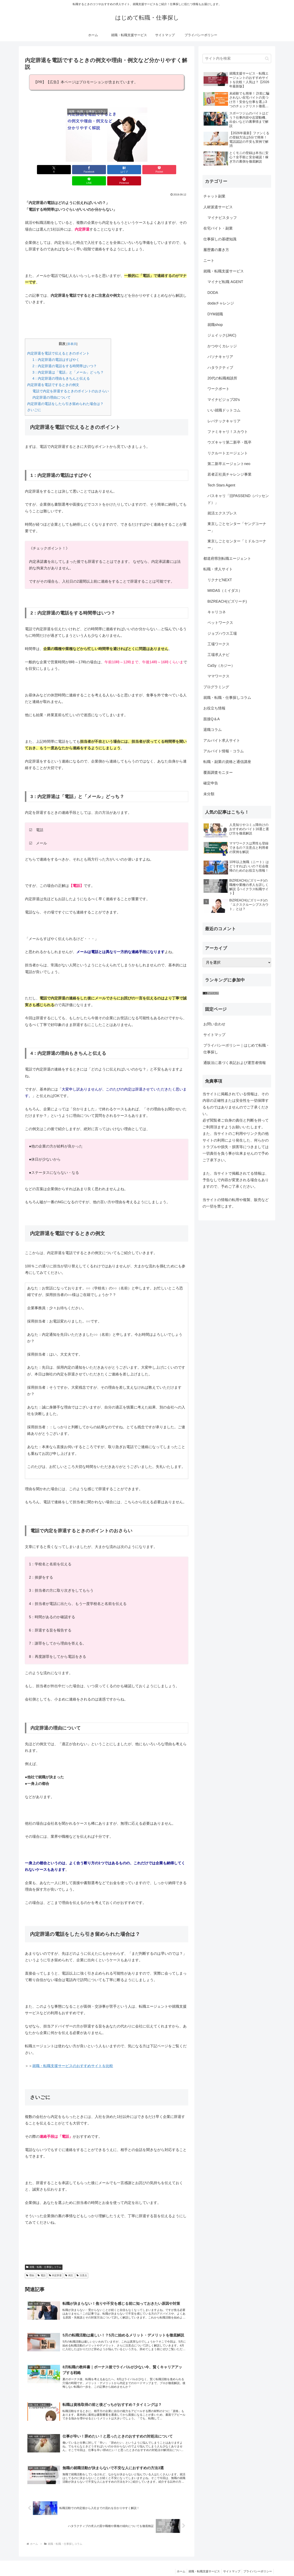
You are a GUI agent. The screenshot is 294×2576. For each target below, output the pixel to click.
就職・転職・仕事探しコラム (43, 2255)
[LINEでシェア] (148, 169)
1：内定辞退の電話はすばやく (56, 348)
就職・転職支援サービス (201, 2563)
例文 (69, 2264)
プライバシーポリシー (257, 2563)
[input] (237, 58)
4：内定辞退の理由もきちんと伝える (61, 367)
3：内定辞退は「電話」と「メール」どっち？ (68, 361)
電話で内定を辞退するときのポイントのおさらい (70, 380)
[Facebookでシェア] (65, 169)
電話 (42, 2264)
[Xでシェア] (38, 169)
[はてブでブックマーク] (93, 169)
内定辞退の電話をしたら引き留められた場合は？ (65, 393)
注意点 (82, 2264)
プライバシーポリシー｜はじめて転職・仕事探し (236, 1048)
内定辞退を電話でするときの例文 (53, 374)
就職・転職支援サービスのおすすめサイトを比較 (72, 2055)
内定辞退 (55, 2264)
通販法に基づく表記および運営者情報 (234, 1063)
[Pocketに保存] (120, 169)
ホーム (177, 2563)
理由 (30, 2264)
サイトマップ (214, 1035)
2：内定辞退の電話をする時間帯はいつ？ (64, 355)
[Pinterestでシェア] (175, 169)
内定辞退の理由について (51, 386)
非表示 (72, 332)
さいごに (34, 399)
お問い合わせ (214, 1024)
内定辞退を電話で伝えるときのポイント (58, 342)
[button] (267, 58)
